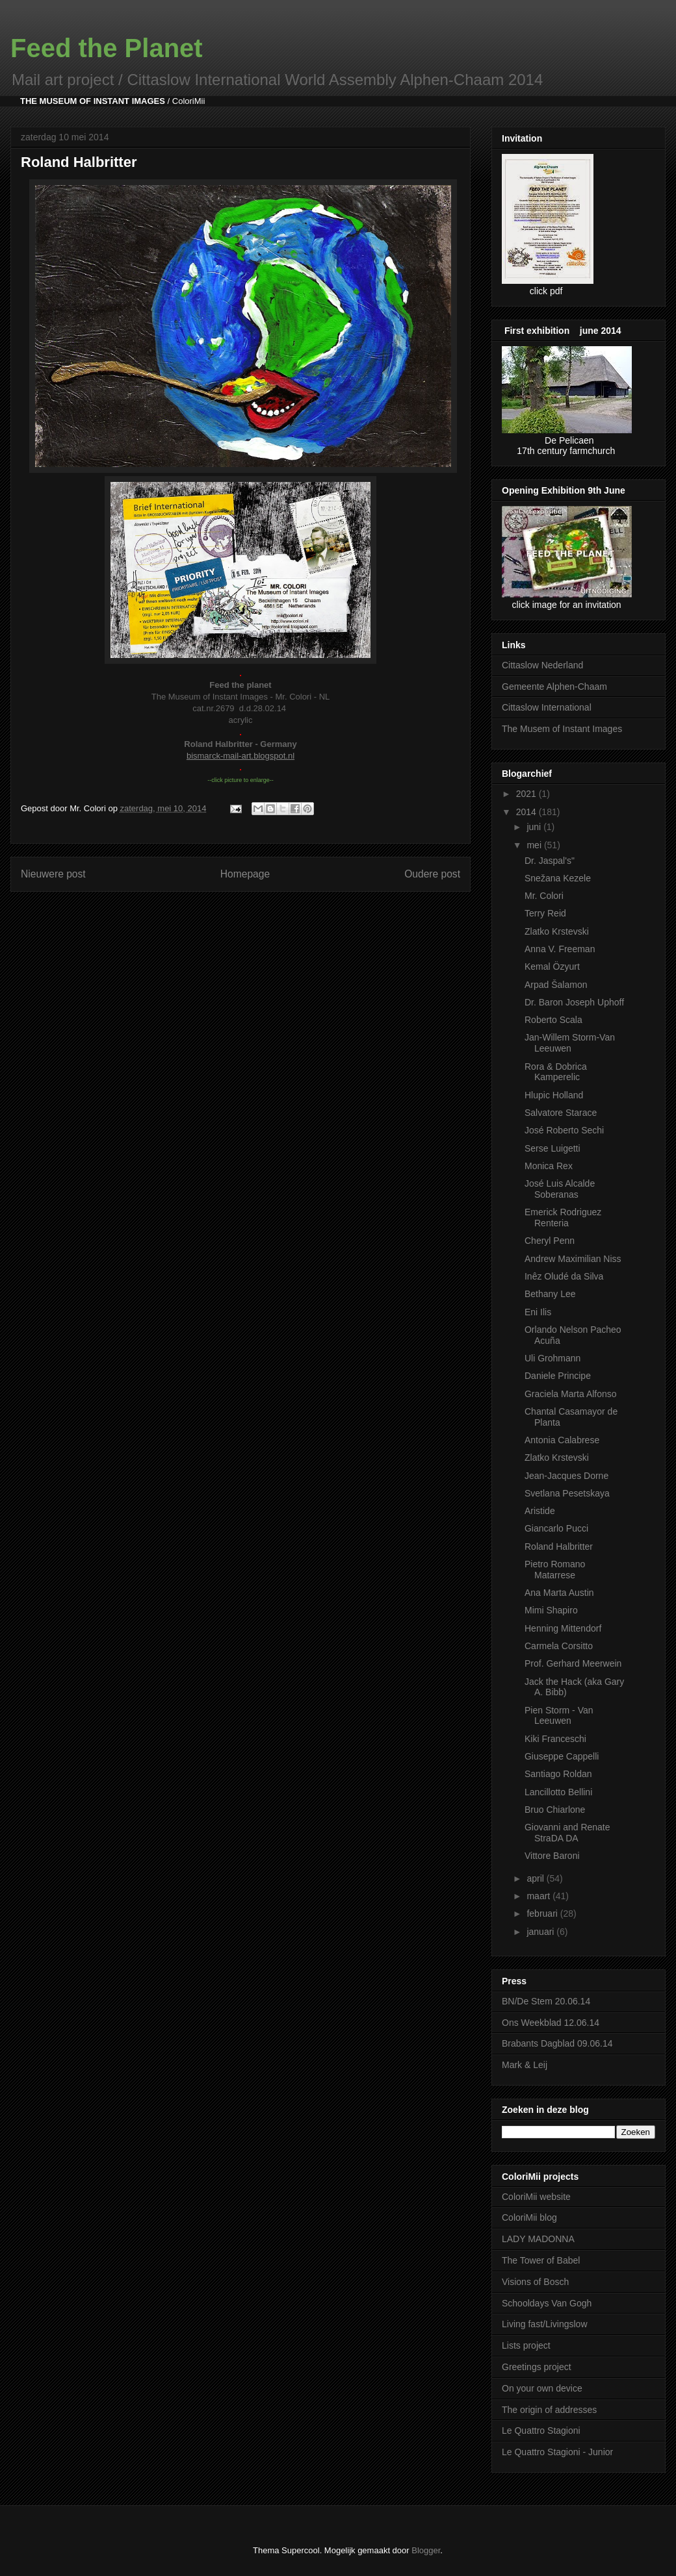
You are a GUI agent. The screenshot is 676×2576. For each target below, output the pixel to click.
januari (541, 1931)
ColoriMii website (536, 2196)
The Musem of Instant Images (562, 729)
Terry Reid (545, 913)
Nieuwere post (53, 873)
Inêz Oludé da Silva (564, 1276)
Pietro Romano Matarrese (555, 1569)
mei (534, 845)
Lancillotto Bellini (558, 1792)
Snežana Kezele (558, 878)
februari (543, 1913)
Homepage (245, 873)
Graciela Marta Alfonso (571, 1394)
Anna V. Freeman (560, 949)
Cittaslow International (547, 707)
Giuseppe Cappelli (562, 1756)
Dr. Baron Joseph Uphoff (574, 1002)
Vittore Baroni (552, 1855)
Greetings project (536, 2367)
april (536, 1878)
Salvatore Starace (561, 1112)
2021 (527, 794)
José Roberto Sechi (564, 1130)
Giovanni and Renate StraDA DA (567, 1832)
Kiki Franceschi (555, 1739)
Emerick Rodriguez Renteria (563, 1217)
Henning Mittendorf (563, 1628)
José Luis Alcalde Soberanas (560, 1189)
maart (539, 1896)
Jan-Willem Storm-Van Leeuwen (570, 1043)
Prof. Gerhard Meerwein (573, 1663)
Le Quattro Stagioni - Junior (557, 2452)
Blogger (425, 2550)
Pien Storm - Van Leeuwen (559, 1715)
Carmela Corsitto (559, 1646)
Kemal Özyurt (552, 966)
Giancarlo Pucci (556, 1528)
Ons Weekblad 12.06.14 (550, 2022)
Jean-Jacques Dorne (566, 1476)
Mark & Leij (524, 2065)
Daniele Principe (558, 1375)
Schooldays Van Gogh (547, 2303)
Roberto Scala (553, 1020)
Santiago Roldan (558, 1774)
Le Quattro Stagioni (541, 2430)
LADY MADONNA (538, 2239)
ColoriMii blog (529, 2217)
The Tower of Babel (541, 2260)
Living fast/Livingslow (545, 2324)
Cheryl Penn (550, 1240)
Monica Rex (549, 1166)
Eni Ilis (538, 1312)
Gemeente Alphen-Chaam (554, 686)
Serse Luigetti (552, 1148)
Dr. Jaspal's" (550, 860)
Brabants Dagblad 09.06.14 (557, 2043)
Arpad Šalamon (556, 984)
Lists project (526, 2345)
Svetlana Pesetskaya (567, 1493)
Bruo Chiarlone (555, 1809)
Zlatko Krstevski (557, 931)
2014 (527, 812)
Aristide (540, 1511)
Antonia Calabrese (562, 1440)
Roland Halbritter (559, 1546)
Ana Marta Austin (559, 1592)
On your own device (542, 2388)
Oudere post (432, 873)
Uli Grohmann (552, 1358)
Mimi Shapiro (551, 1610)
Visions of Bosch (535, 2282)
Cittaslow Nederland (542, 665)
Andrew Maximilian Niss (573, 1259)
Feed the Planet (106, 48)
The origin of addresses (549, 2410)
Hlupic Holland (554, 1095)
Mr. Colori (544, 895)
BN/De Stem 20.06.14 (546, 2001)
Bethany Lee (550, 1294)
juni (534, 827)
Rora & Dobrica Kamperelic (556, 1072)
